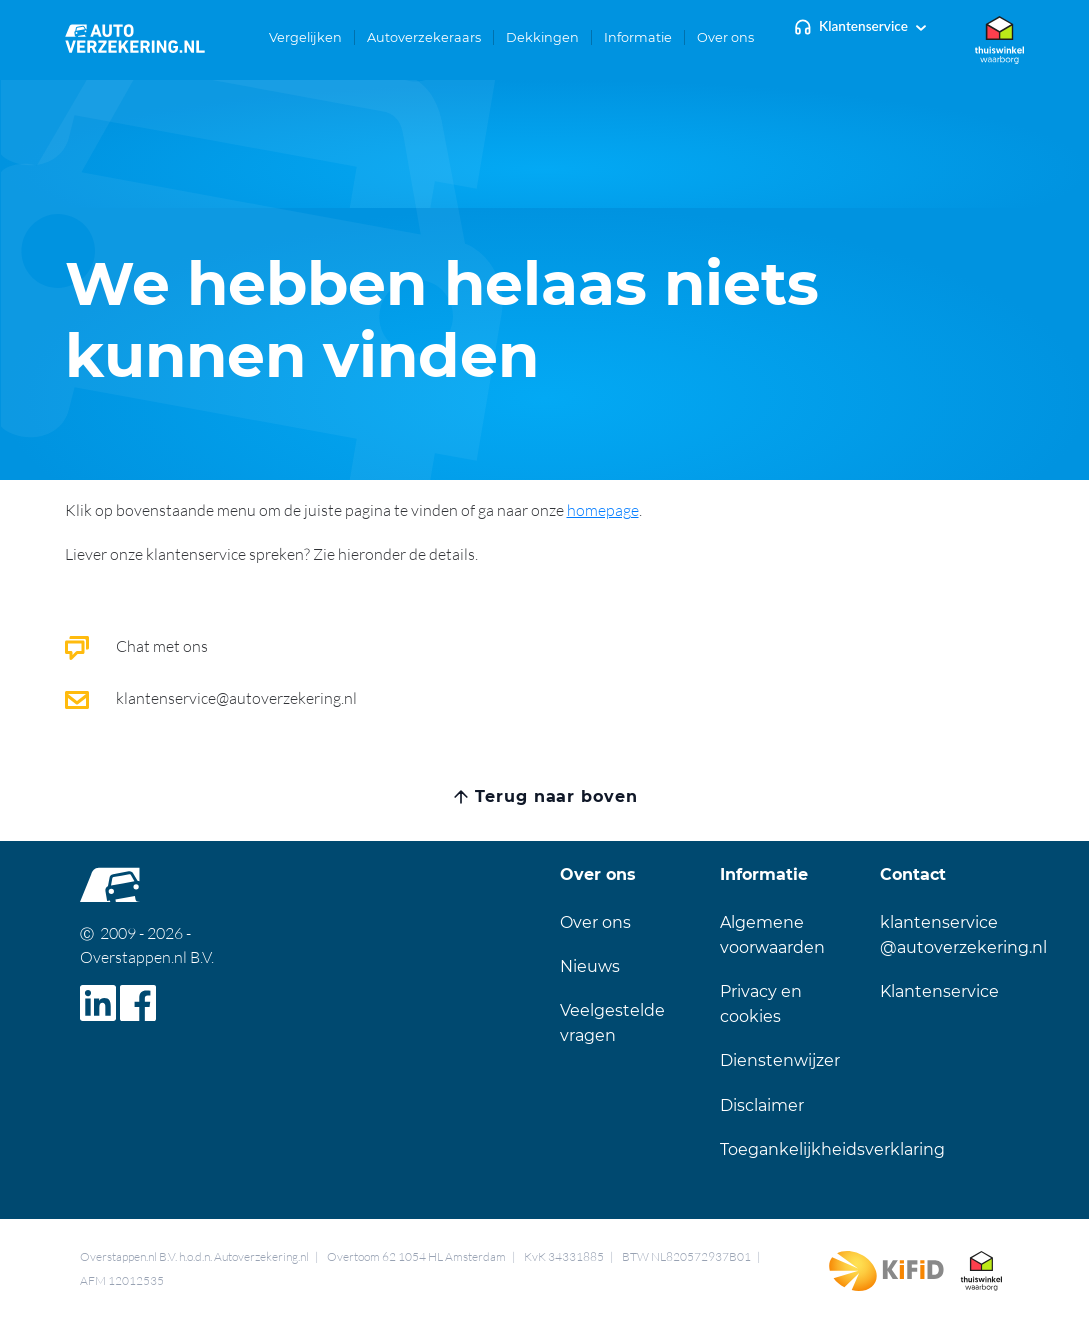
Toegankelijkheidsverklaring (832, 1149)
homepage (603, 510)
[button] (306, 37)
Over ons (595, 922)
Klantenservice (863, 26)
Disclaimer (762, 1105)
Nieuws (590, 966)
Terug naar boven (556, 796)
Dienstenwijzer (780, 1060)
